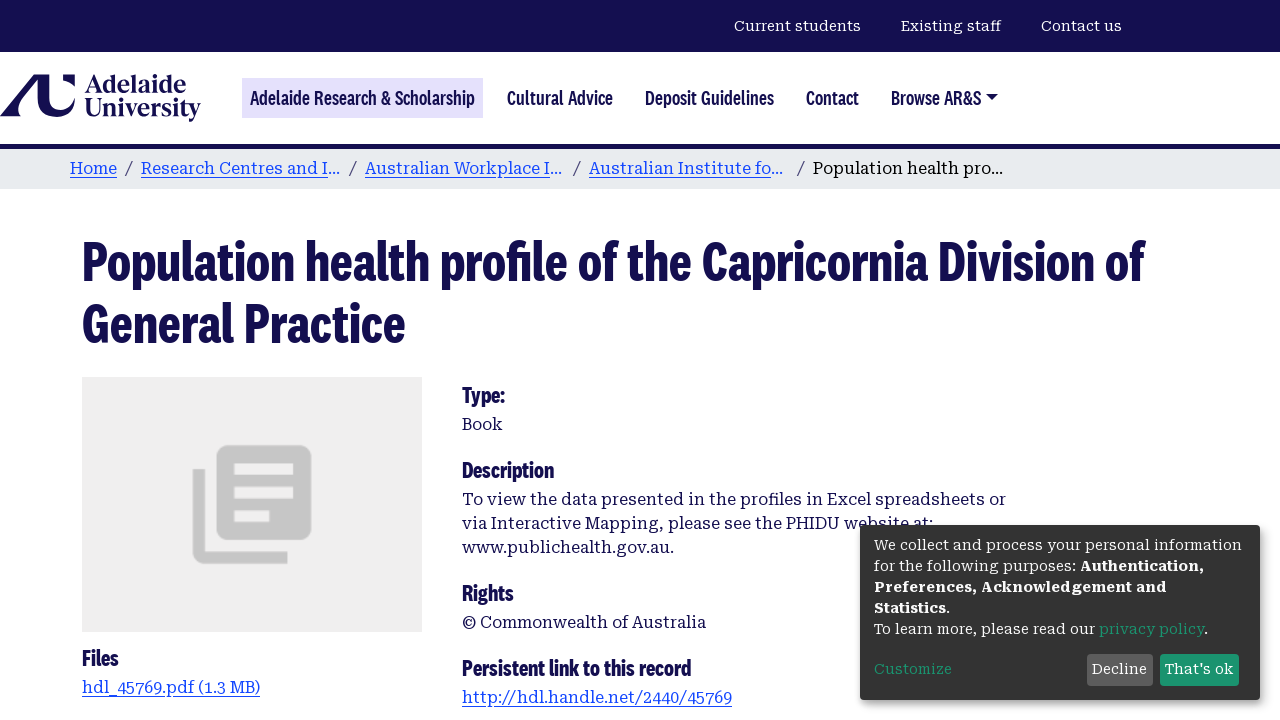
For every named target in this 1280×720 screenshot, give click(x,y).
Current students (797, 26)
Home (93, 168)
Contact (832, 98)
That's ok (1199, 669)
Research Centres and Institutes (241, 168)
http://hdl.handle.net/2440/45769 (597, 697)
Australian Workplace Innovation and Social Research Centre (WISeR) (465, 168)
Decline (1119, 669)
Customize (913, 669)
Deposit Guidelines (709, 98)
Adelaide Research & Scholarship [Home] (362, 98)
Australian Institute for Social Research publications (689, 168)
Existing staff (951, 26)
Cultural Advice (560, 98)
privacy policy (1151, 629)
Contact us (1081, 26)
